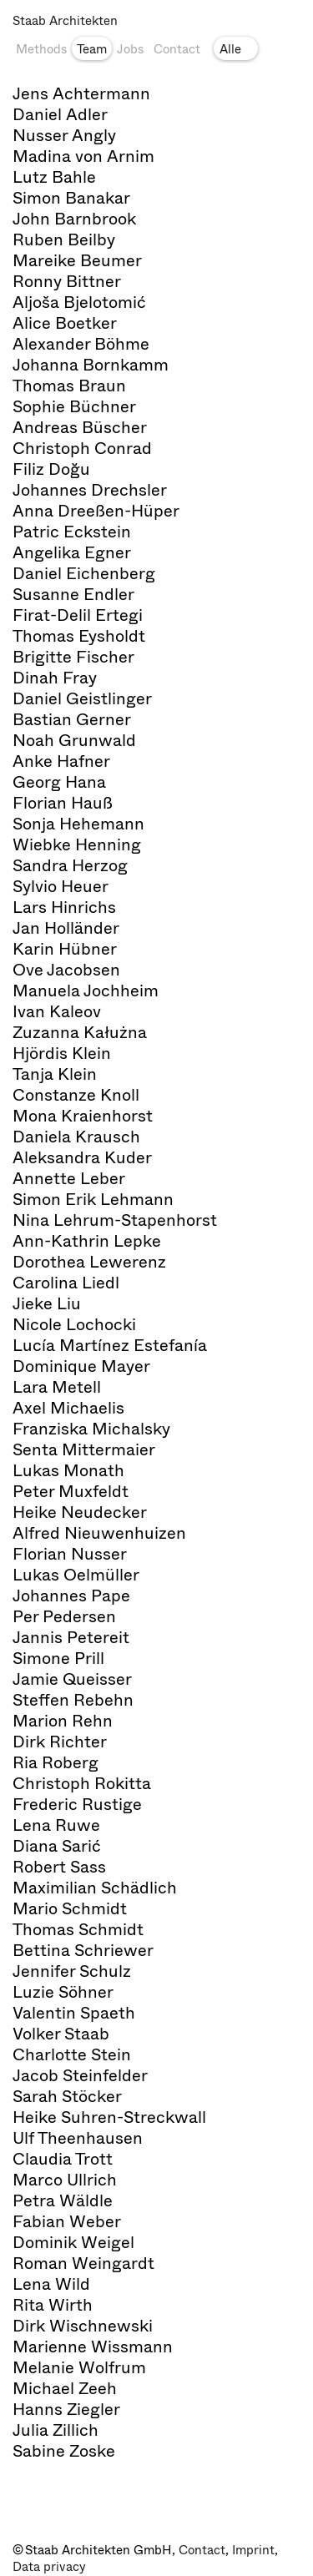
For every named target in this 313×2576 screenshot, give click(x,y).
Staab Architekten (65, 21)
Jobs (130, 49)
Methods (41, 49)
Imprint (253, 2550)
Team (92, 49)
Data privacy (49, 2567)
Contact (177, 49)
